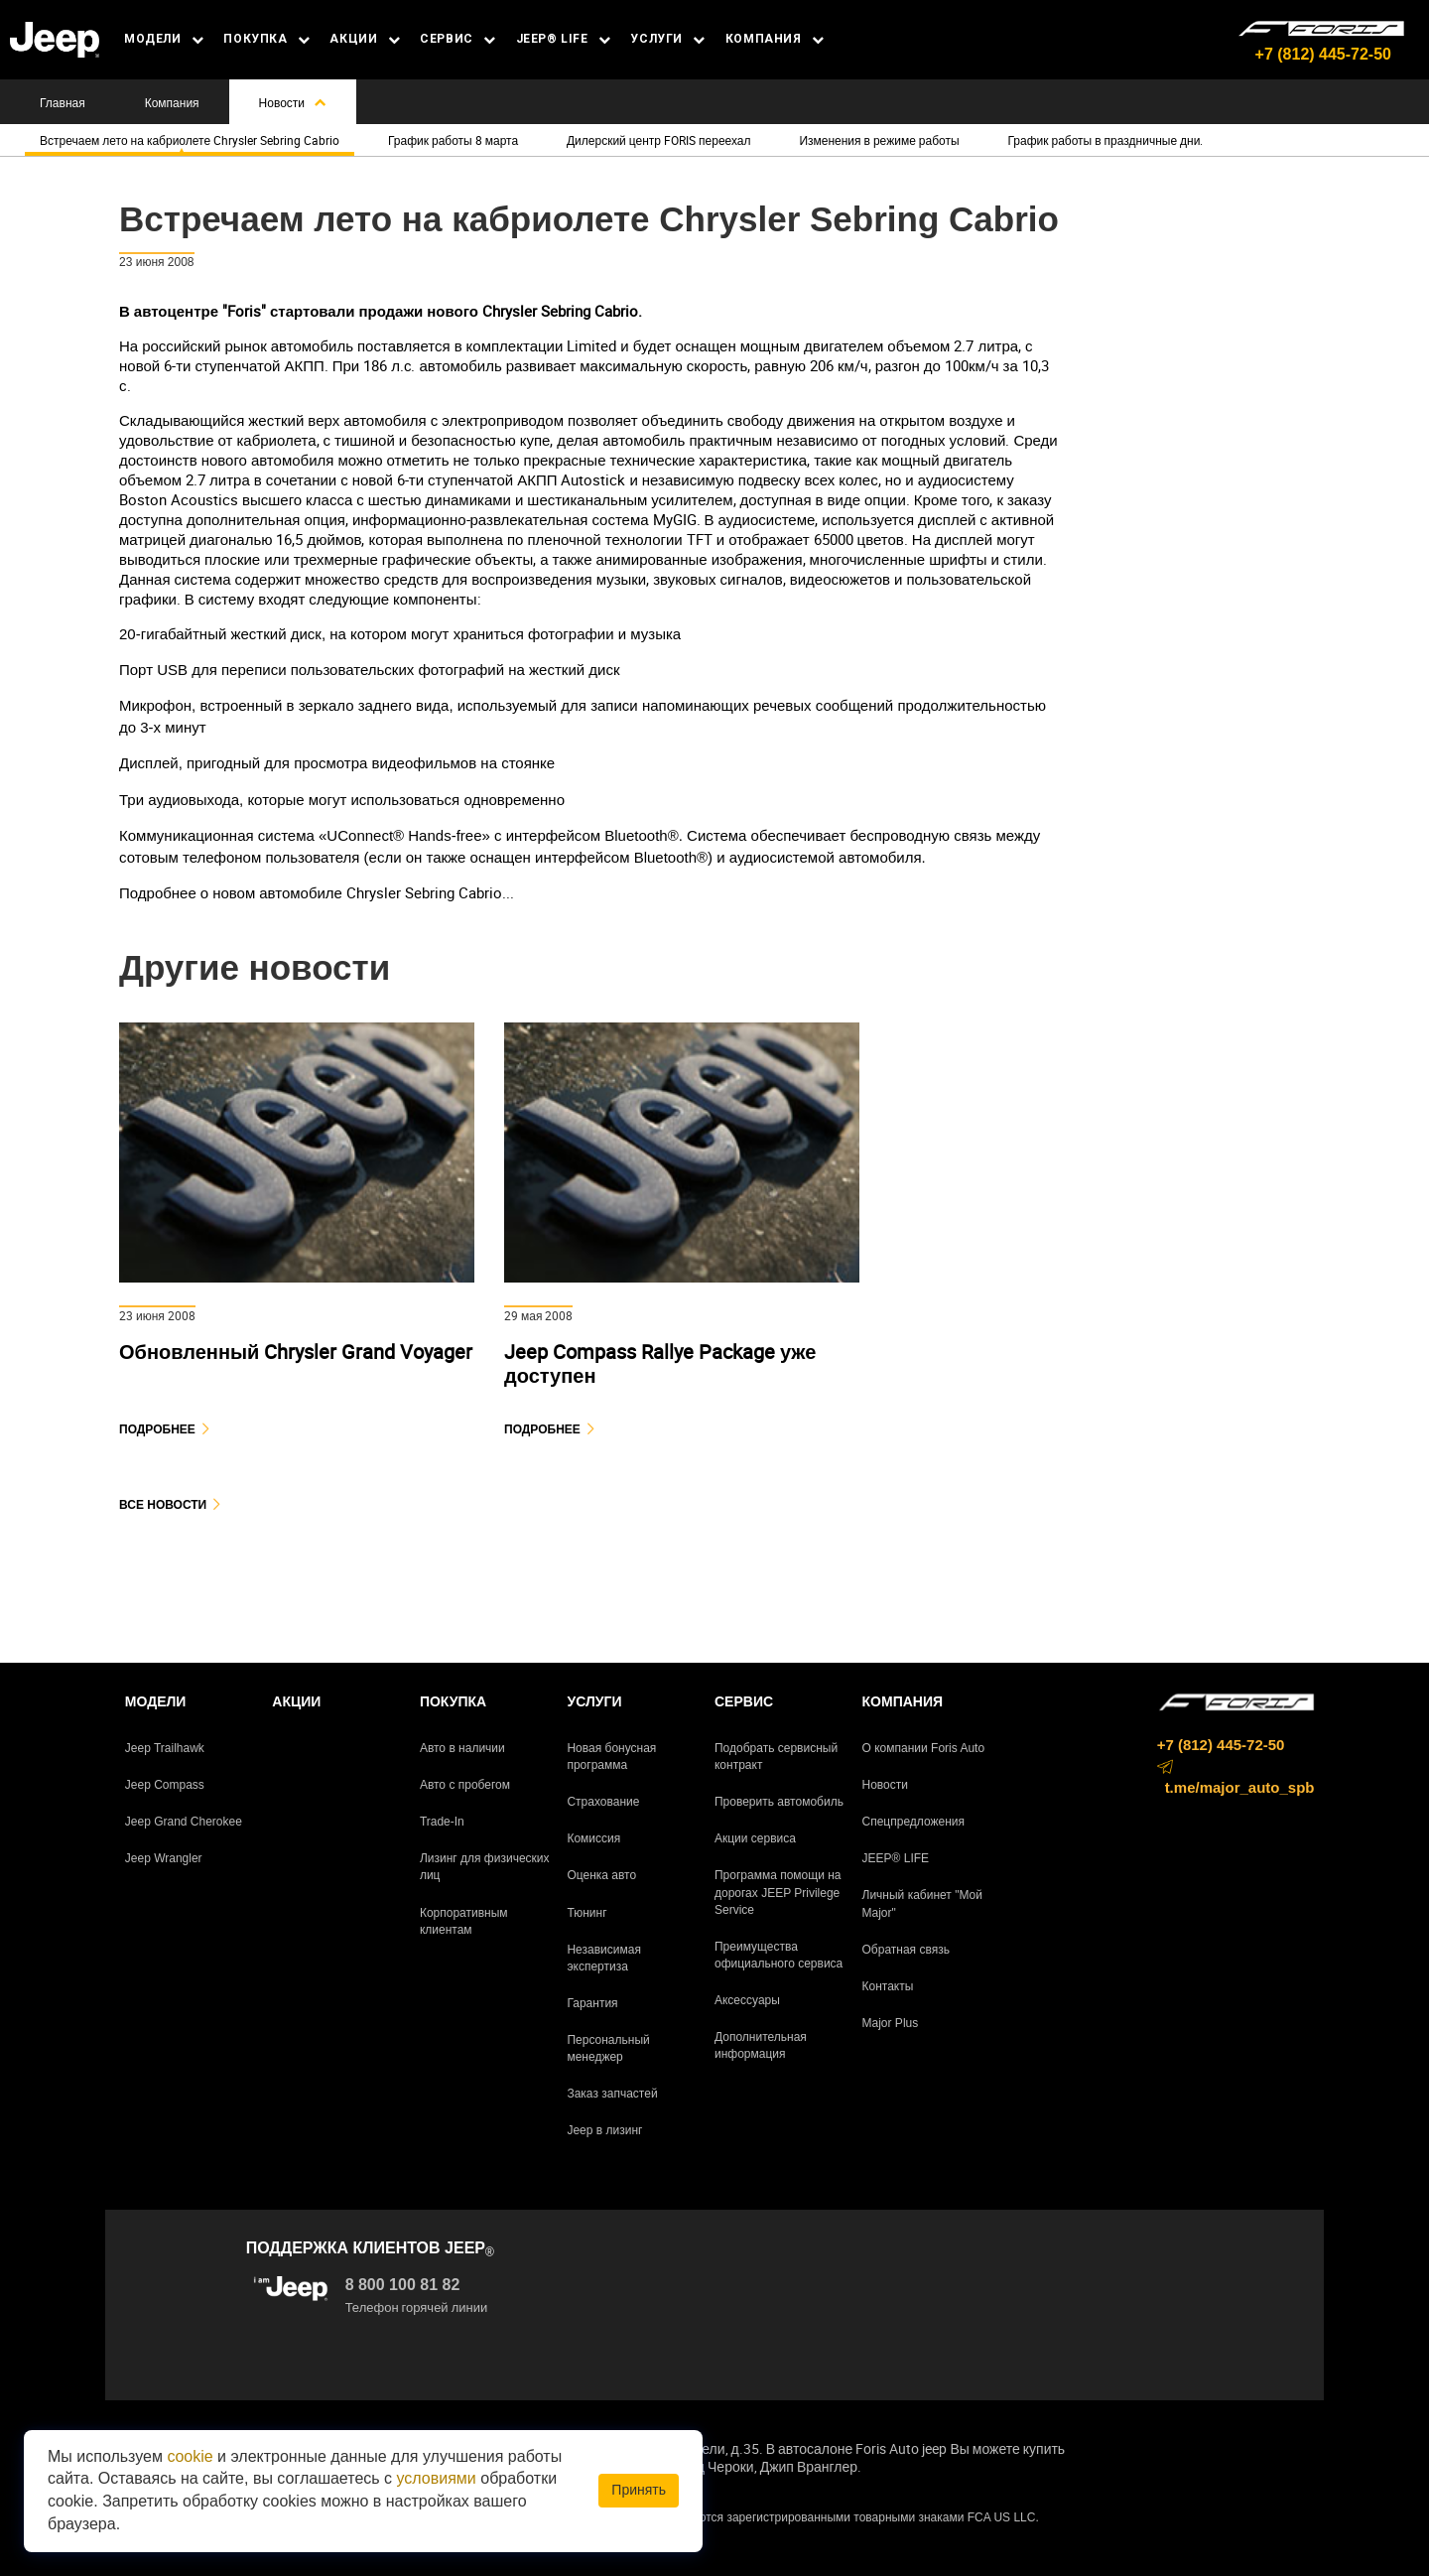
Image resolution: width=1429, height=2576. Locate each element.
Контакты (888, 1986)
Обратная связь (906, 1950)
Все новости (162, 1505)
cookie (189, 2456)
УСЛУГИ (667, 39)
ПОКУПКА (266, 39)
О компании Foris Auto (923, 1748)
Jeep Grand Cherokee (183, 1822)
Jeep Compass (164, 1785)
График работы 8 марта (453, 140)
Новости (292, 102)
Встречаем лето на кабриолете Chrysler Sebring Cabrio (189, 140)
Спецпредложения (914, 1822)
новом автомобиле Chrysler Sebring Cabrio (357, 892)
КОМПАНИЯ (775, 39)
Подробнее (157, 1428)
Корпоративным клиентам (464, 1921)
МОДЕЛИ (163, 39)
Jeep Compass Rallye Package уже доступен (660, 1363)
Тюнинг (586, 1913)
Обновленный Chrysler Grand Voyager (295, 1351)
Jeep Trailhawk (164, 1748)
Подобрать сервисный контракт (776, 1756)
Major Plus (890, 2023)
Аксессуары (747, 2000)
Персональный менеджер (608, 2048)
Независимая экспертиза (603, 1958)
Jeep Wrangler (163, 1858)
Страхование (603, 1802)
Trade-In (442, 1822)
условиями (436, 2478)
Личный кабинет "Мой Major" (922, 1903)
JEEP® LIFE (563, 39)
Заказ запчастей (612, 2094)
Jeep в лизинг (604, 2130)
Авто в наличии (462, 1748)
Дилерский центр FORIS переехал (659, 140)
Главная (62, 102)
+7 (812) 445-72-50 (1323, 54)
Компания (172, 102)
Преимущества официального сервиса (778, 1955)
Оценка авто (601, 1875)
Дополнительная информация (760, 2045)
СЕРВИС (457, 39)
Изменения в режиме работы (879, 140)
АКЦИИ (364, 39)
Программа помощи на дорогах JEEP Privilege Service (778, 1892)
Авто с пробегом (465, 1785)
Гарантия (592, 2003)
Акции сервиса (755, 1838)
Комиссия (593, 1838)
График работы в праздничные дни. (1105, 140)
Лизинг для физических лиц (485, 1866)
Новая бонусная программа (611, 1756)
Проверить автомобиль (779, 1802)
